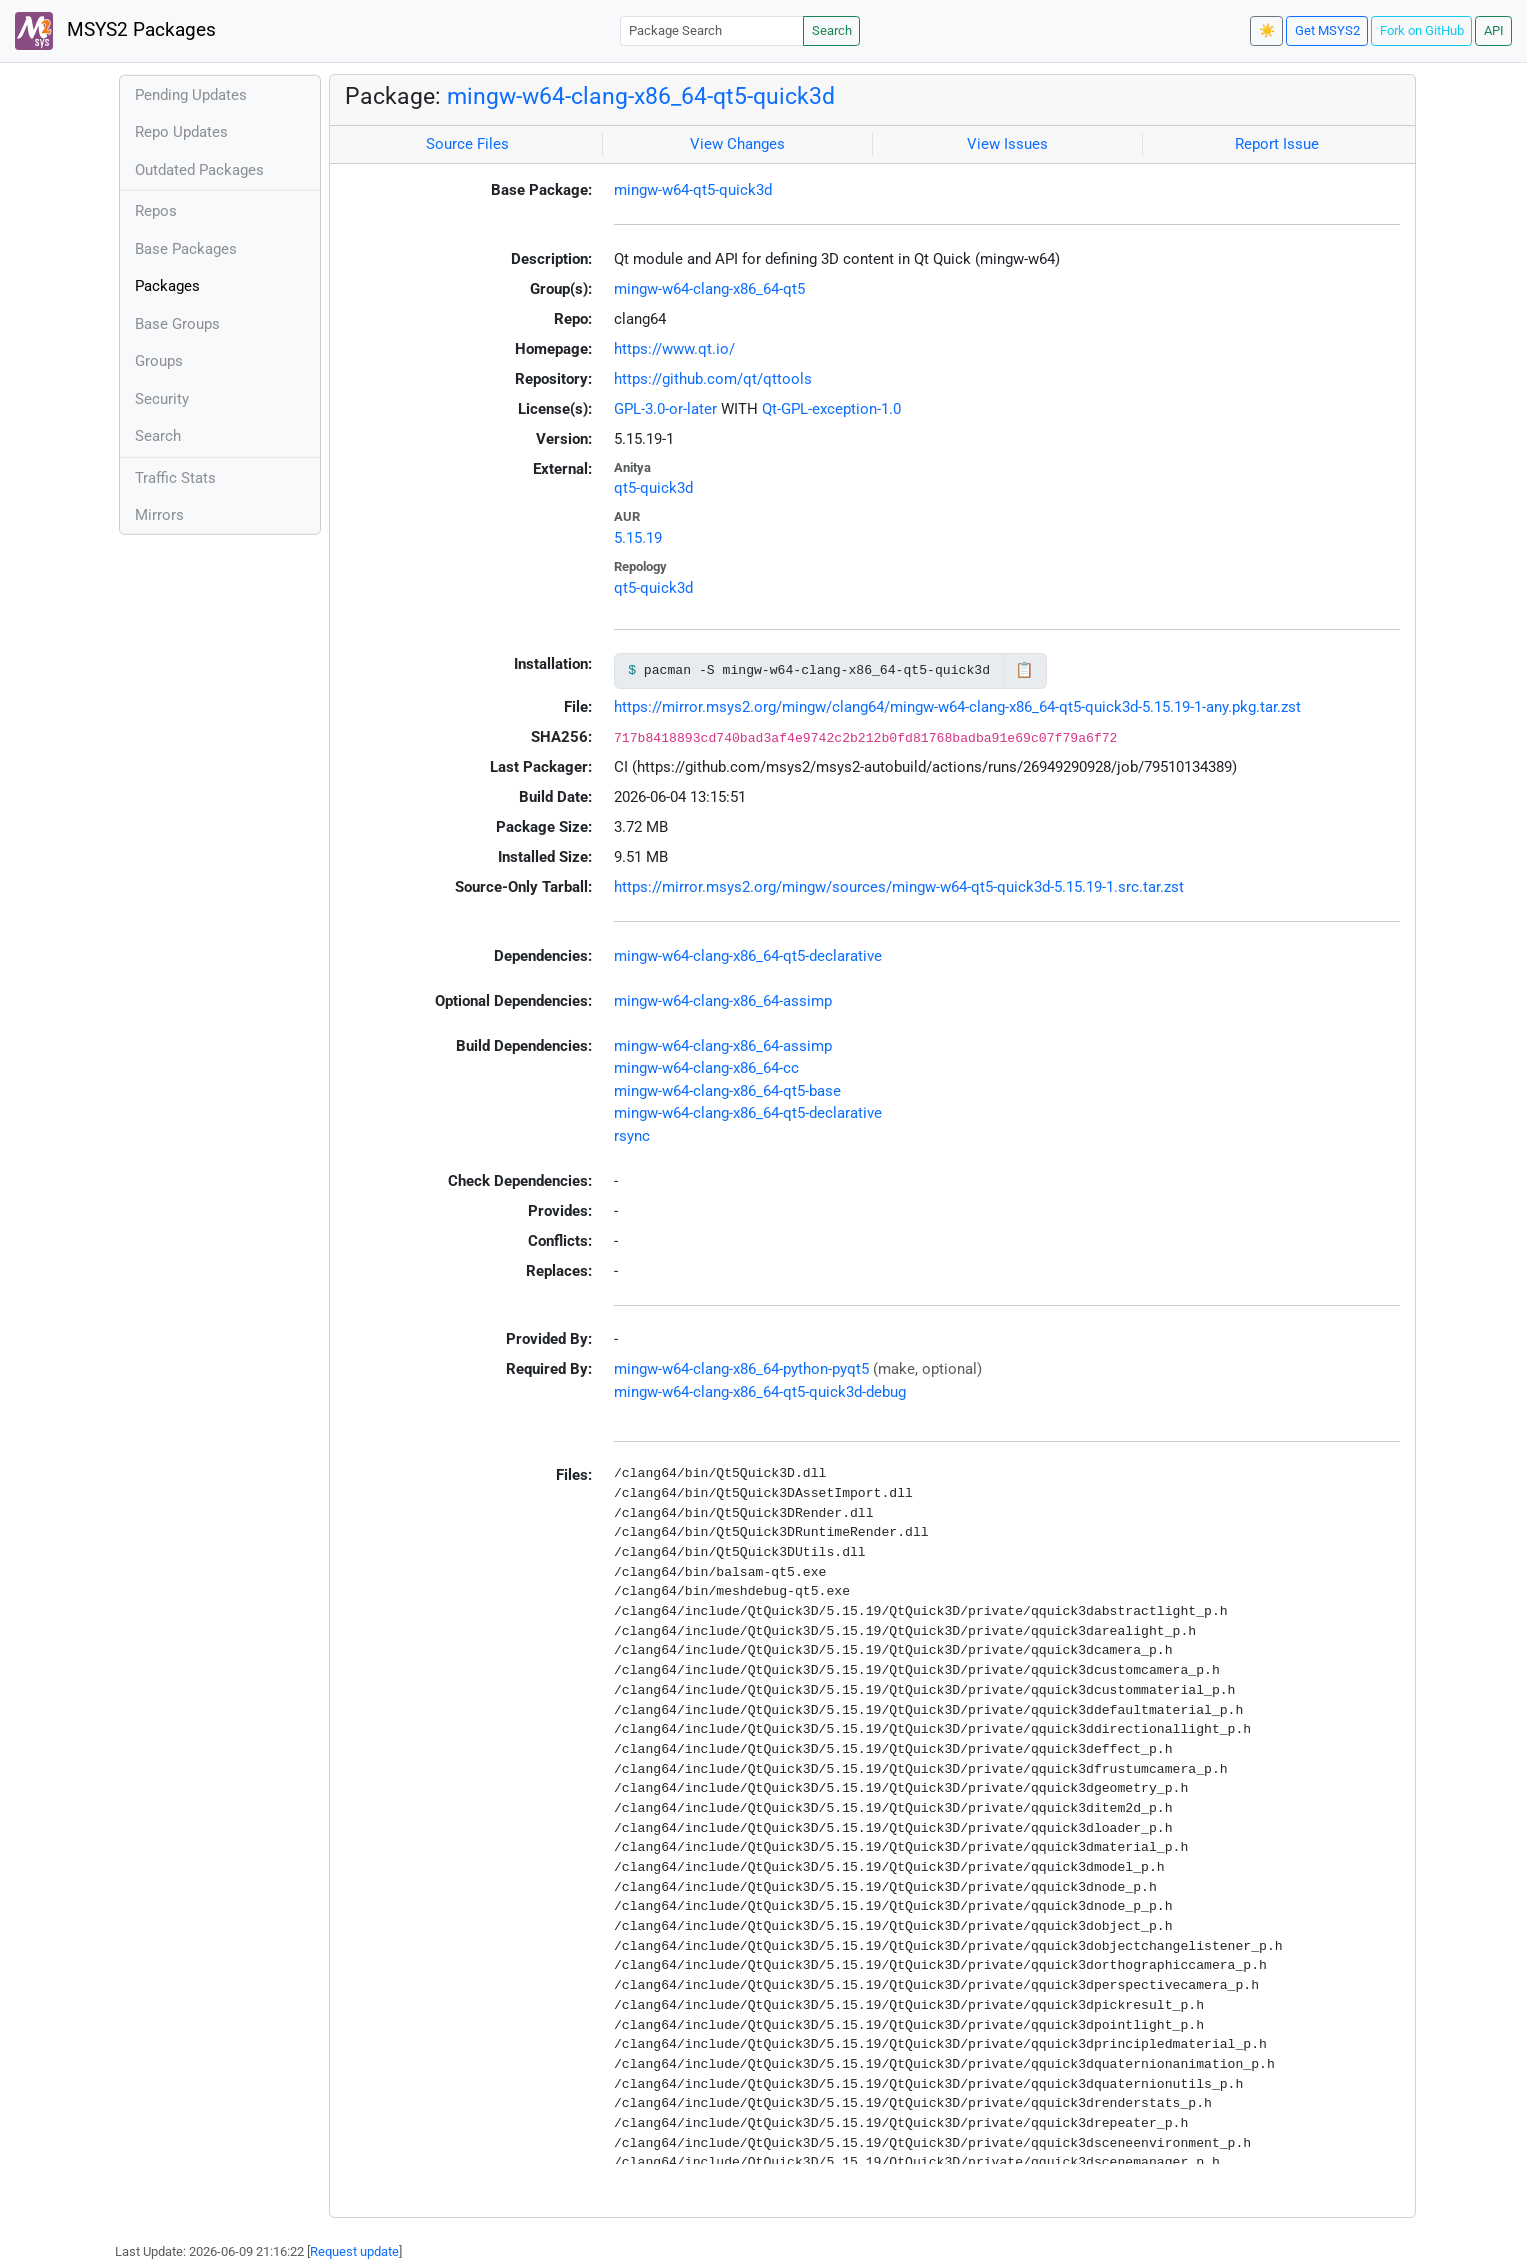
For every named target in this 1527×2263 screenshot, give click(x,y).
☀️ (1267, 30)
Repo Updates (181, 132)
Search (832, 30)
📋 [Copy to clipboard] (1024, 670)
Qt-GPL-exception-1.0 (831, 409)
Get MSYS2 (1327, 30)
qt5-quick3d (653, 488)
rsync (632, 1136)
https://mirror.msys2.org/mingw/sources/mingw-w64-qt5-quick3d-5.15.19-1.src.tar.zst (899, 887)
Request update (354, 2251)
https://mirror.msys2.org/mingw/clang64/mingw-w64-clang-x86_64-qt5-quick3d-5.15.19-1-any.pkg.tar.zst (957, 707)
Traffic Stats (175, 478)
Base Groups (177, 324)
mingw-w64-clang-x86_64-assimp (723, 1001)
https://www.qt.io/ (674, 349)
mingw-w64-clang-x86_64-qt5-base (727, 1091)
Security (162, 399)
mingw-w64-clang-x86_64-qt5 (709, 289)
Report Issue (1277, 144)
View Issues (1007, 144)
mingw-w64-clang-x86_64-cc (706, 1068)
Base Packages (186, 249)
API (1494, 30)
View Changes (737, 144)
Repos (156, 211)
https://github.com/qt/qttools (713, 379)
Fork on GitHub (1422, 30)
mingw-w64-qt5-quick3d (693, 190)
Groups (159, 361)
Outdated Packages (199, 170)
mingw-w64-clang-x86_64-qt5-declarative (748, 956)
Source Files (467, 144)
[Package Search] (712, 30)
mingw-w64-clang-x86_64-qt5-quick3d (641, 96)
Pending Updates (191, 95)
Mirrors (159, 515)
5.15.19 (638, 538)
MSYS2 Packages (115, 31)
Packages (167, 286)
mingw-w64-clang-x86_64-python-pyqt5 (741, 1369)
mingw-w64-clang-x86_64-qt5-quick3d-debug (760, 1392)
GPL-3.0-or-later (665, 409)
